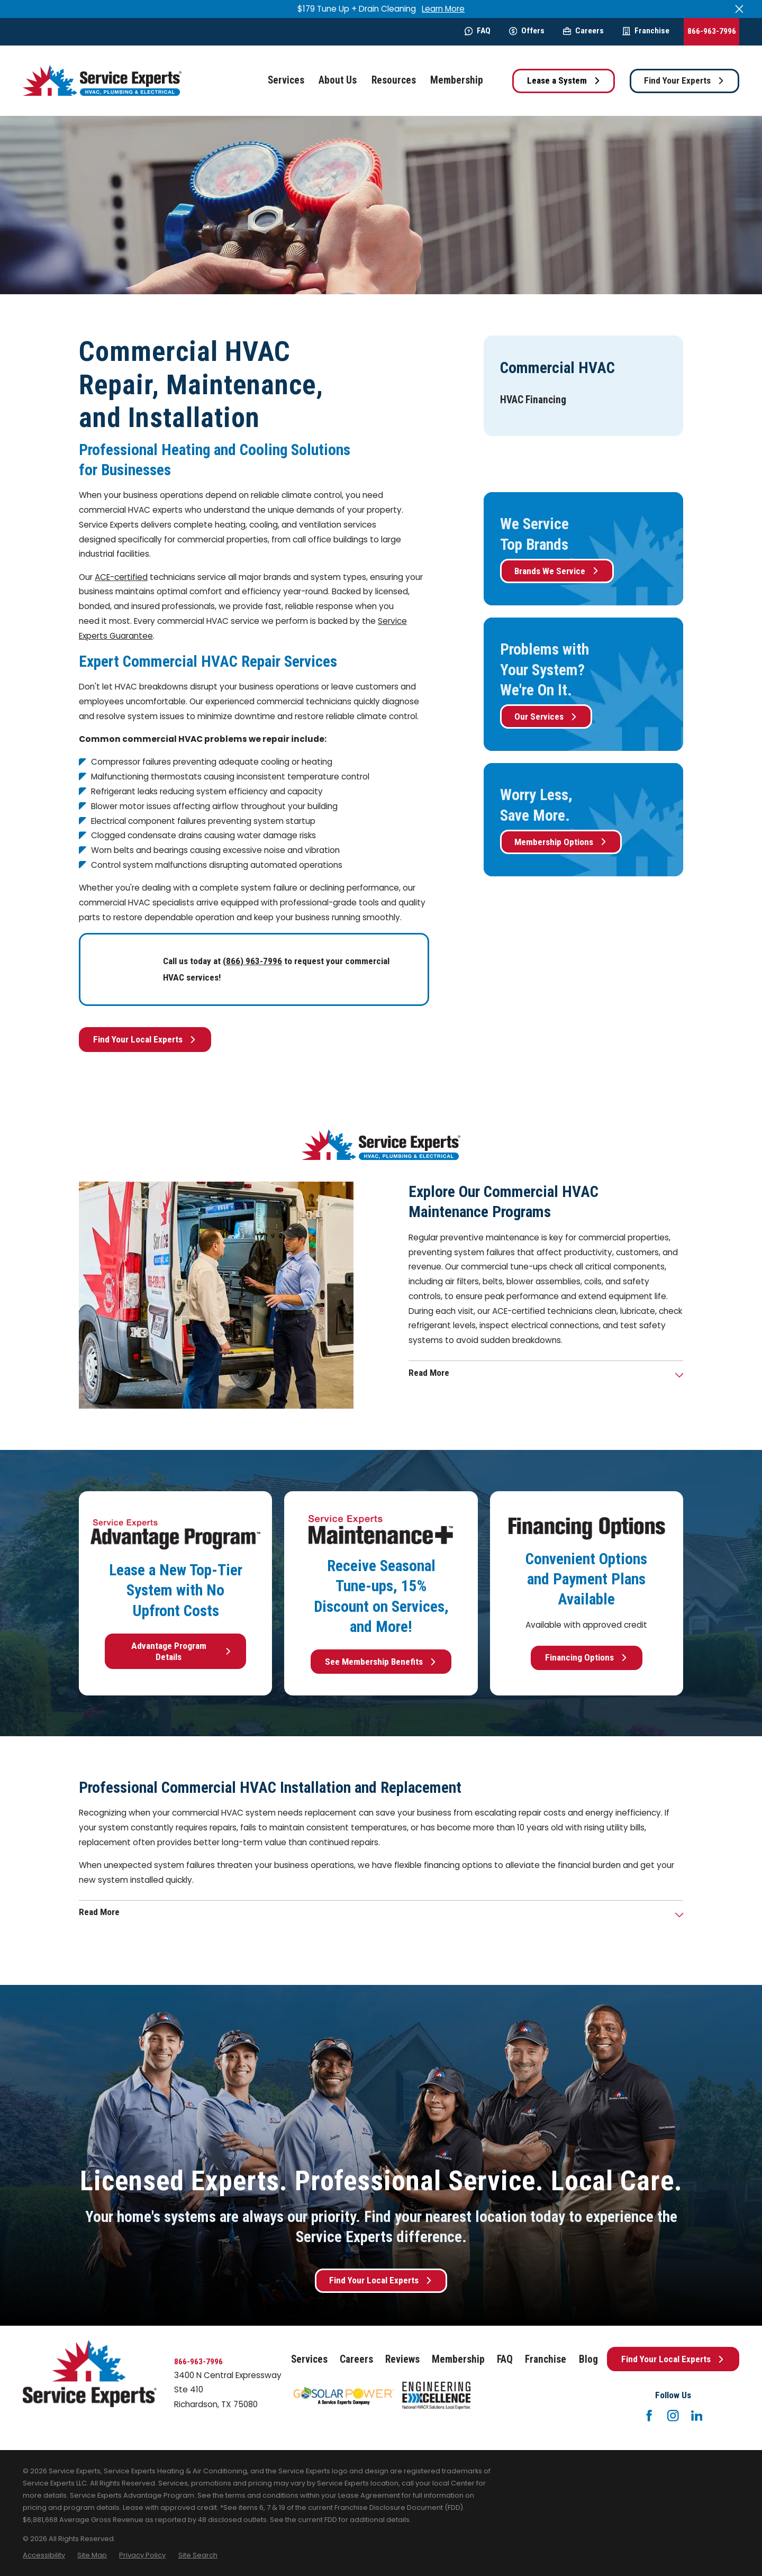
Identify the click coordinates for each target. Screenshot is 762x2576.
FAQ (478, 30)
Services (309, 2359)
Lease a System (564, 80)
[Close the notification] (739, 9)
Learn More (443, 8)
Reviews (402, 2359)
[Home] (102, 80)
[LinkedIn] (697, 2415)
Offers (527, 30)
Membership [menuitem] (456, 80)
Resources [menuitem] (393, 80)
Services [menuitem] (286, 80)
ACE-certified (121, 577)
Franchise (645, 30)
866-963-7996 (711, 31)
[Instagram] (673, 2415)
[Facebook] (649, 2415)
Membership (458, 2359)
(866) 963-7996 (252, 961)
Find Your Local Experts (144, 1039)
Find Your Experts (684, 80)
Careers (583, 30)
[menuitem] (533, 400)
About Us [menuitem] (338, 80)
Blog (588, 2359)
